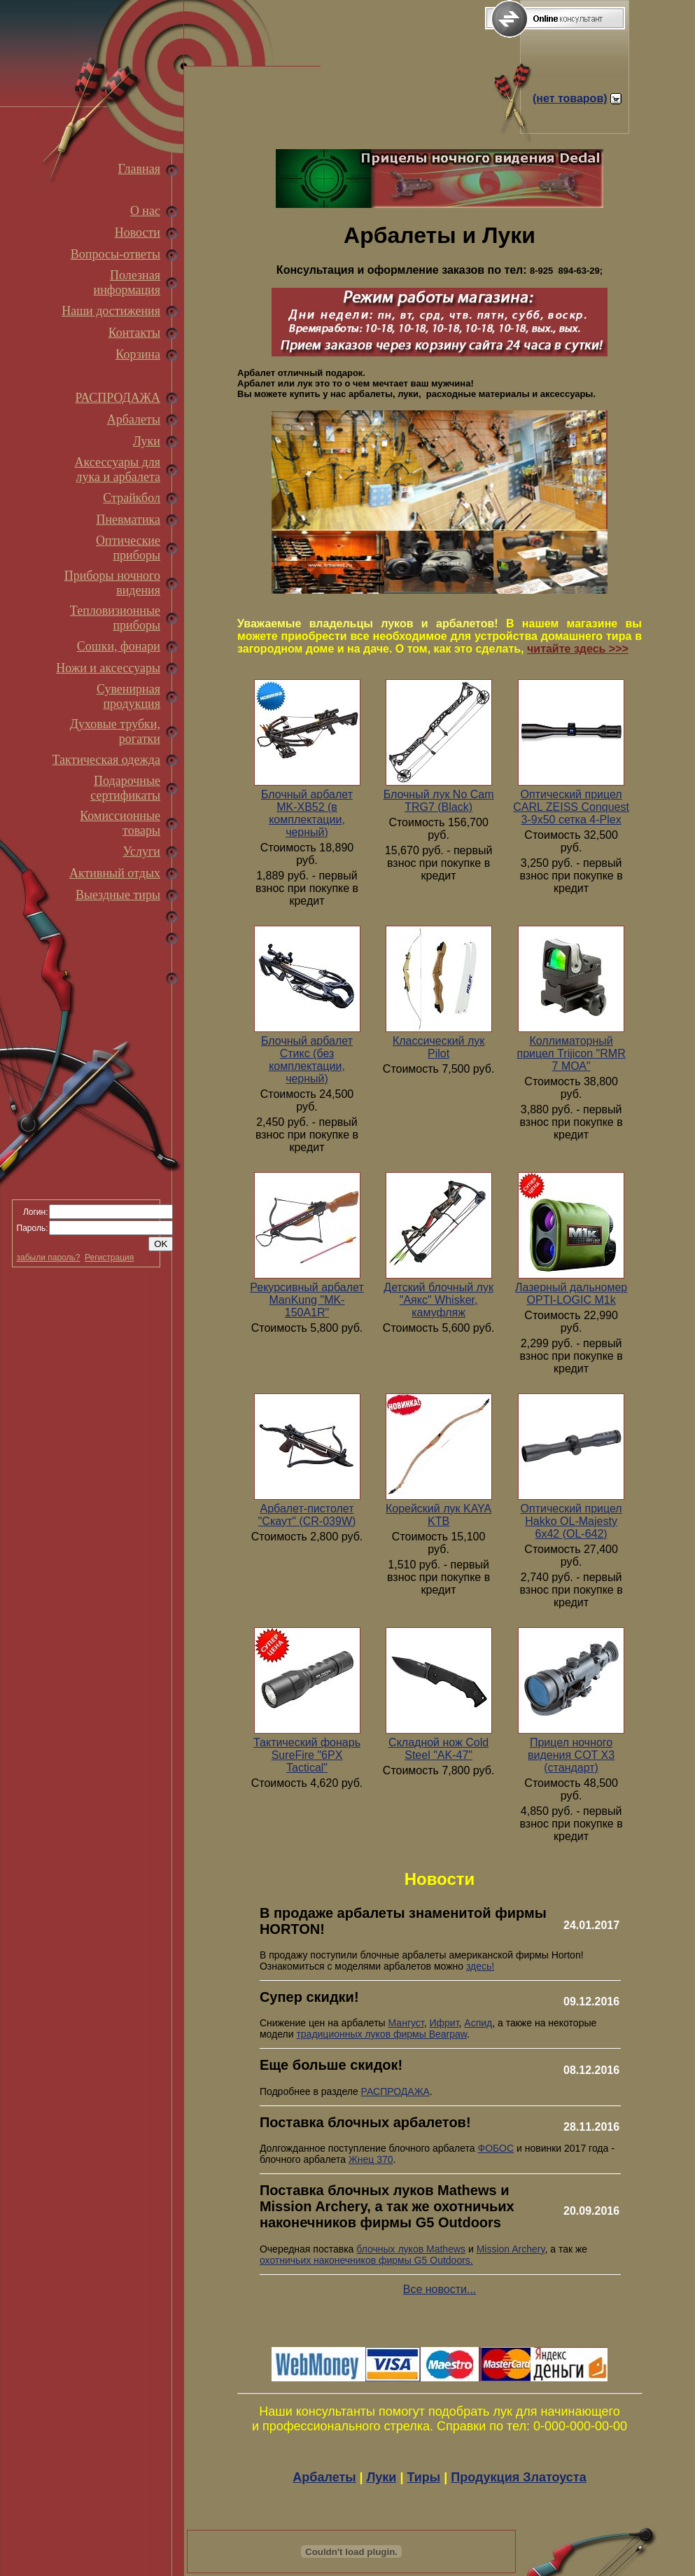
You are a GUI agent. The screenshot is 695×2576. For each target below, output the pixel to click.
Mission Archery (511, 2249)
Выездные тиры (118, 895)
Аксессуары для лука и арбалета (117, 469)
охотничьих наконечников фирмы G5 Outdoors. (366, 2260)
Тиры (423, 2477)
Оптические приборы (128, 548)
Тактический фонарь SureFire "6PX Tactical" (306, 1755)
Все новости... (440, 2289)
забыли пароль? (48, 1257)
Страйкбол (131, 498)
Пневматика (128, 520)
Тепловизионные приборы (115, 618)
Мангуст (406, 2022)
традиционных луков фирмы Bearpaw (381, 2034)
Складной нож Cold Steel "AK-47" (438, 1748)
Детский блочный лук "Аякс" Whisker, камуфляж (438, 1299)
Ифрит (443, 2022)
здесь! (480, 1966)
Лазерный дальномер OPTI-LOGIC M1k (571, 1293)
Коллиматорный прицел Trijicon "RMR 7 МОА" (571, 1053)
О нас (145, 211)
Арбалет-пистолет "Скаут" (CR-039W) (307, 1515)
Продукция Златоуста (518, 2477)
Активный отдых (114, 873)
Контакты (134, 333)
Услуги (141, 851)
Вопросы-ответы (115, 254)
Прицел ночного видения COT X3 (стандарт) (571, 1755)
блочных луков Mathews (410, 2249)
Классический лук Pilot (438, 1047)
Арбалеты (133, 419)
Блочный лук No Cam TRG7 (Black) (439, 800)
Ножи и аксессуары (108, 668)
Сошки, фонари (118, 646)
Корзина (137, 354)
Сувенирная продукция (128, 696)
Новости (137, 232)
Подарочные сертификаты (125, 788)
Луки (146, 441)
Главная (139, 169)
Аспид (478, 2022)
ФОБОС (496, 2148)
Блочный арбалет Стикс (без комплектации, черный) (307, 1060)
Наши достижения (111, 311)
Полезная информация (127, 282)
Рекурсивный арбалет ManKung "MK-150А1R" (306, 1299)
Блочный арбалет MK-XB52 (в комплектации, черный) (307, 813)
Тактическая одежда (106, 760)
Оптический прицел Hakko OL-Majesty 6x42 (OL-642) (571, 1521)
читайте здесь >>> (578, 649)
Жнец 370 (371, 2159)
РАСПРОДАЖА (117, 398)
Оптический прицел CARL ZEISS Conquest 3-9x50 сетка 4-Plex (571, 807)
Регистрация (109, 1257)
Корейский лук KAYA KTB (438, 1515)
